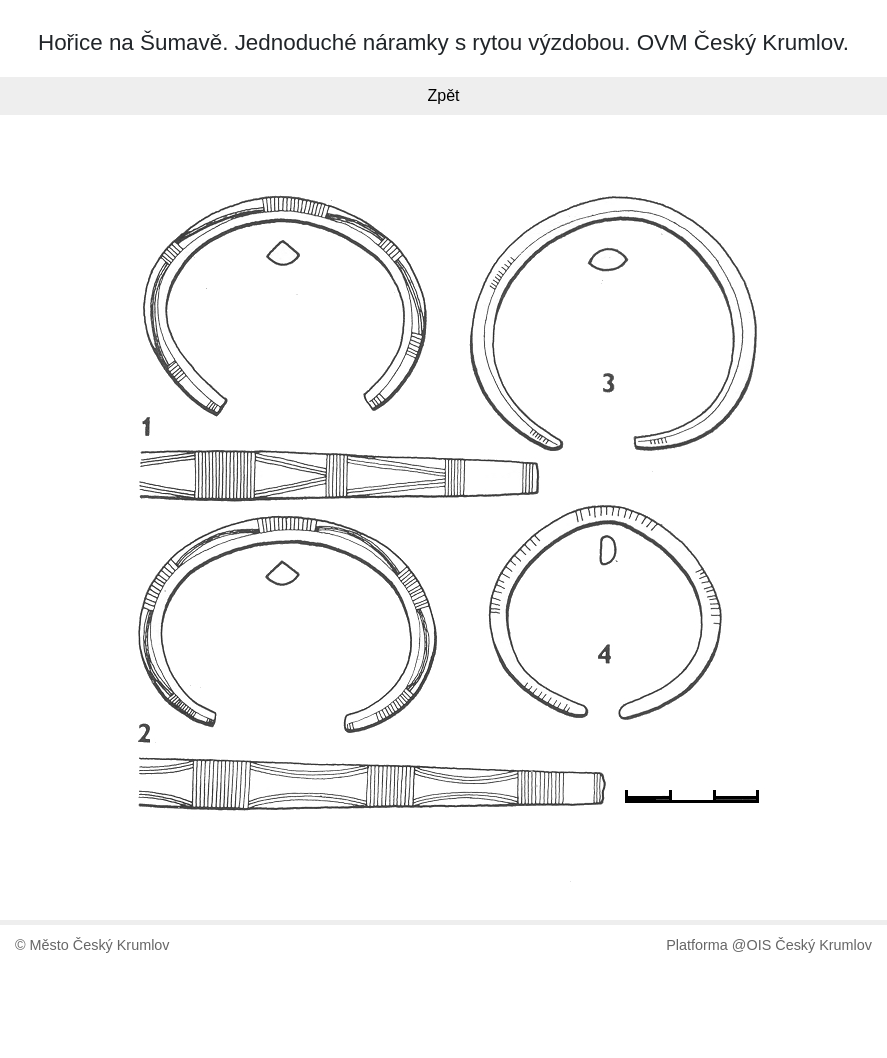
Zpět (443, 95)
